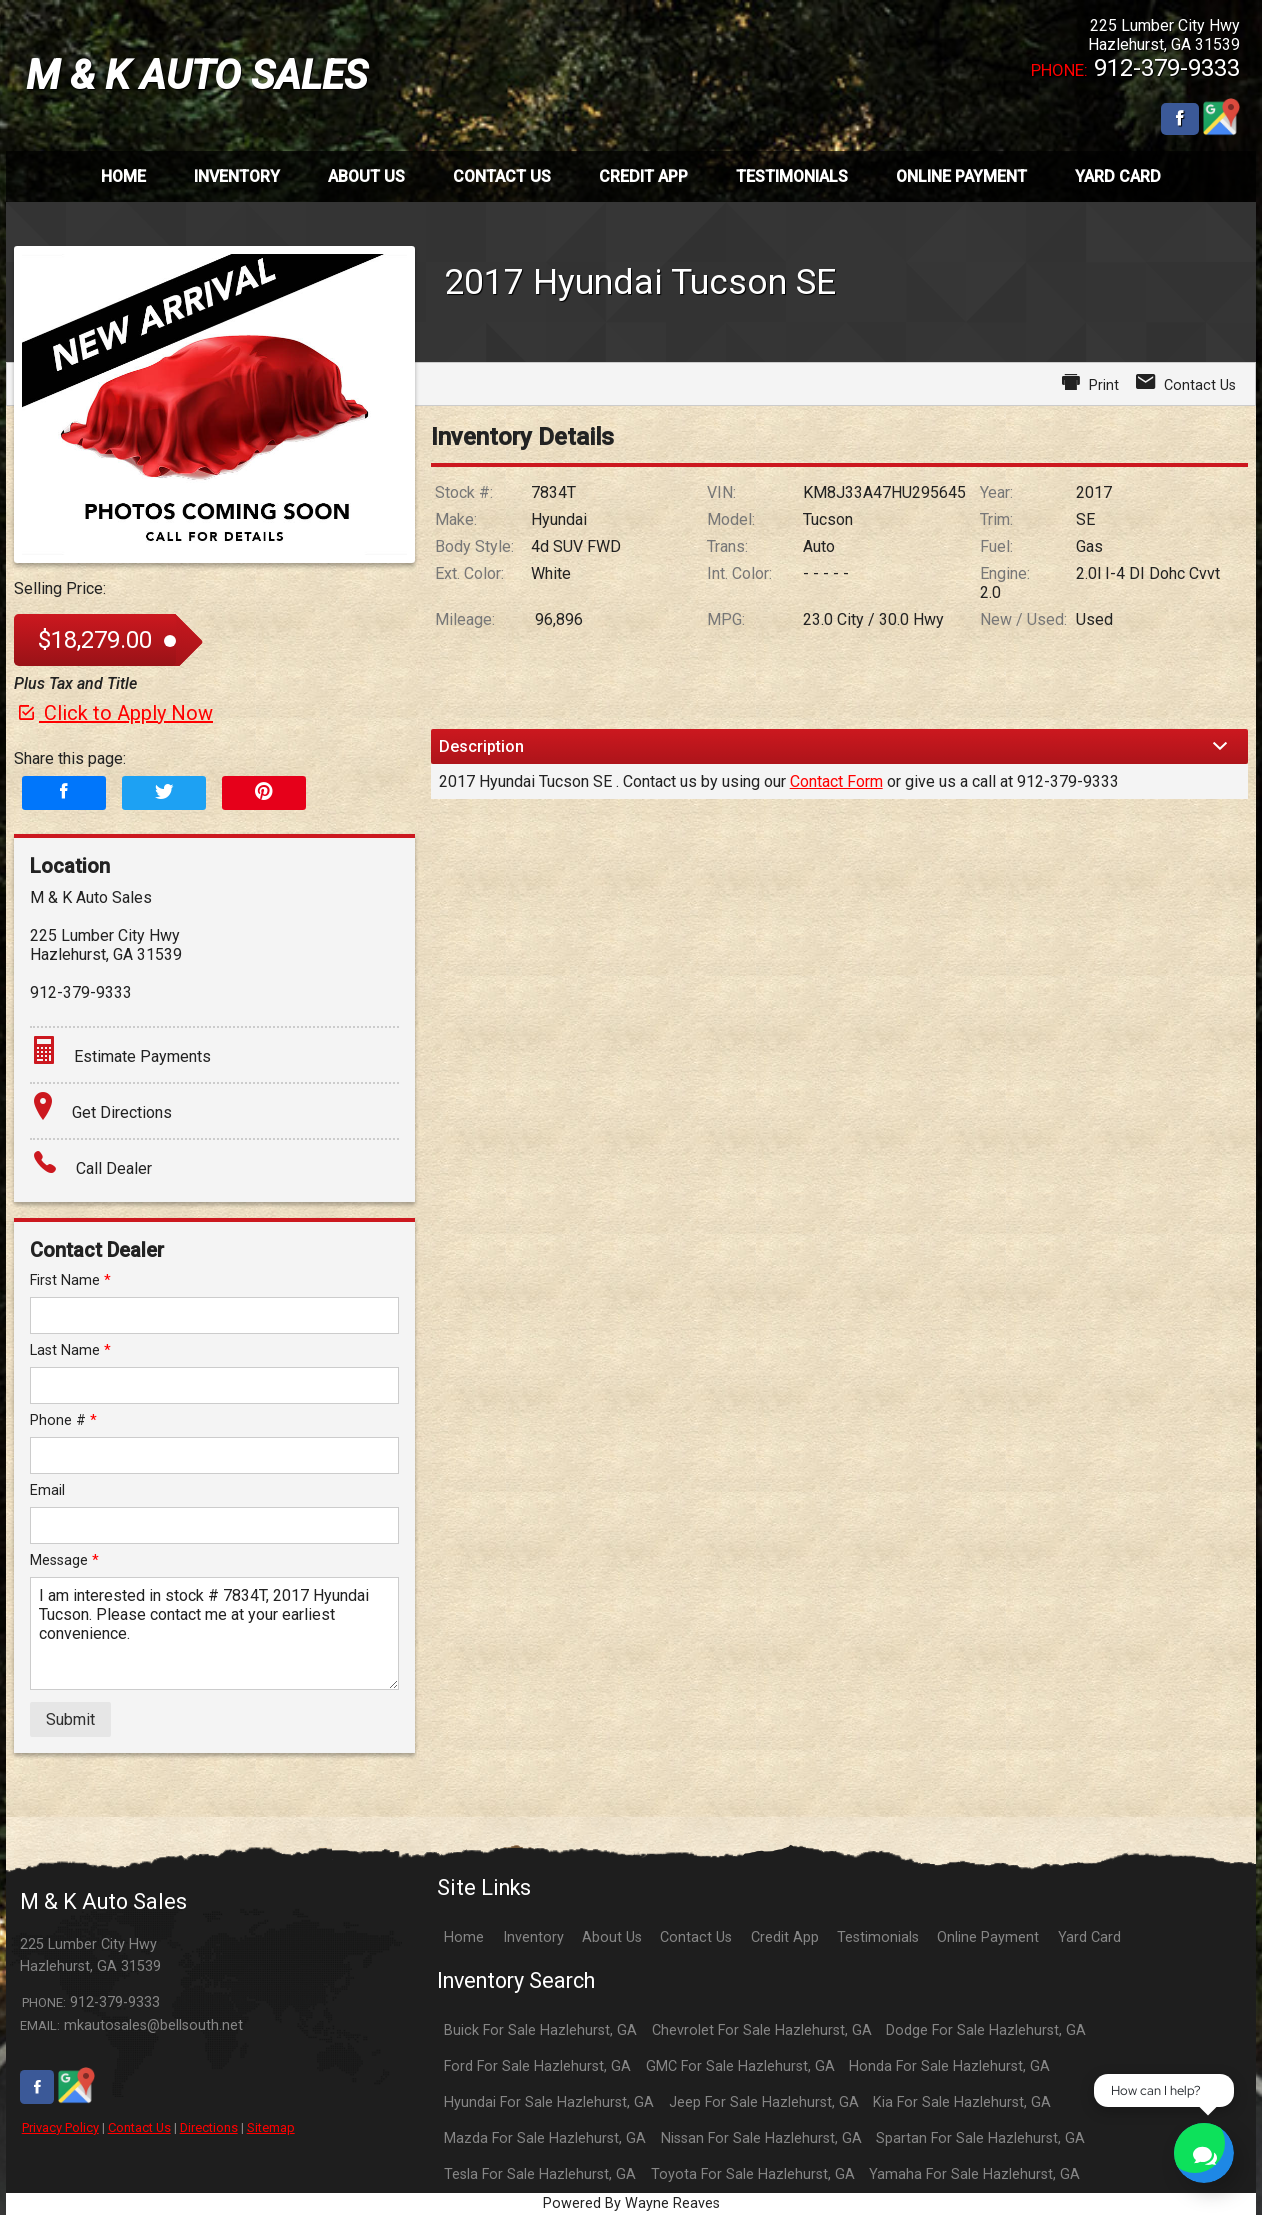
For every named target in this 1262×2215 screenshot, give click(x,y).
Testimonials (878, 1937)
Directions (209, 2127)
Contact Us (139, 2127)
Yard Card (1089, 1937)
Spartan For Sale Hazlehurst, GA (980, 2138)
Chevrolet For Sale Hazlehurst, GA (762, 2030)
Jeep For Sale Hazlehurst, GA (764, 2102)
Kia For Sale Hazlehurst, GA (962, 2102)
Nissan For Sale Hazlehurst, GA (761, 2138)
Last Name (70, 1350)
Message (64, 1560)
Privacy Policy (60, 2127)
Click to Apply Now (113, 713)
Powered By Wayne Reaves (631, 2203)
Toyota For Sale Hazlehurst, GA (753, 2174)
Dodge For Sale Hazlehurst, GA (986, 2030)
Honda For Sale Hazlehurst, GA (949, 2066)
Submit (70, 1719)
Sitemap (271, 2127)
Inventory (533, 1937)
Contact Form (836, 781)
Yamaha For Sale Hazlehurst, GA (974, 2174)
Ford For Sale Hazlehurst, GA (537, 2066)
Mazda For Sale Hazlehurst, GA (545, 2138)
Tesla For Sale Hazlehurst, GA (540, 2174)
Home (464, 1937)
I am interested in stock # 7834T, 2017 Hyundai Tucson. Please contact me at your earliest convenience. (214, 1633)
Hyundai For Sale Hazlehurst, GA (549, 2102)
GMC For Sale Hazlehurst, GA (740, 2066)
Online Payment (988, 1937)
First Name (70, 1280)
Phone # (63, 1420)
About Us (612, 1937)
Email (47, 1490)
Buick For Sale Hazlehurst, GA (540, 2030)
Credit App (785, 1937)
